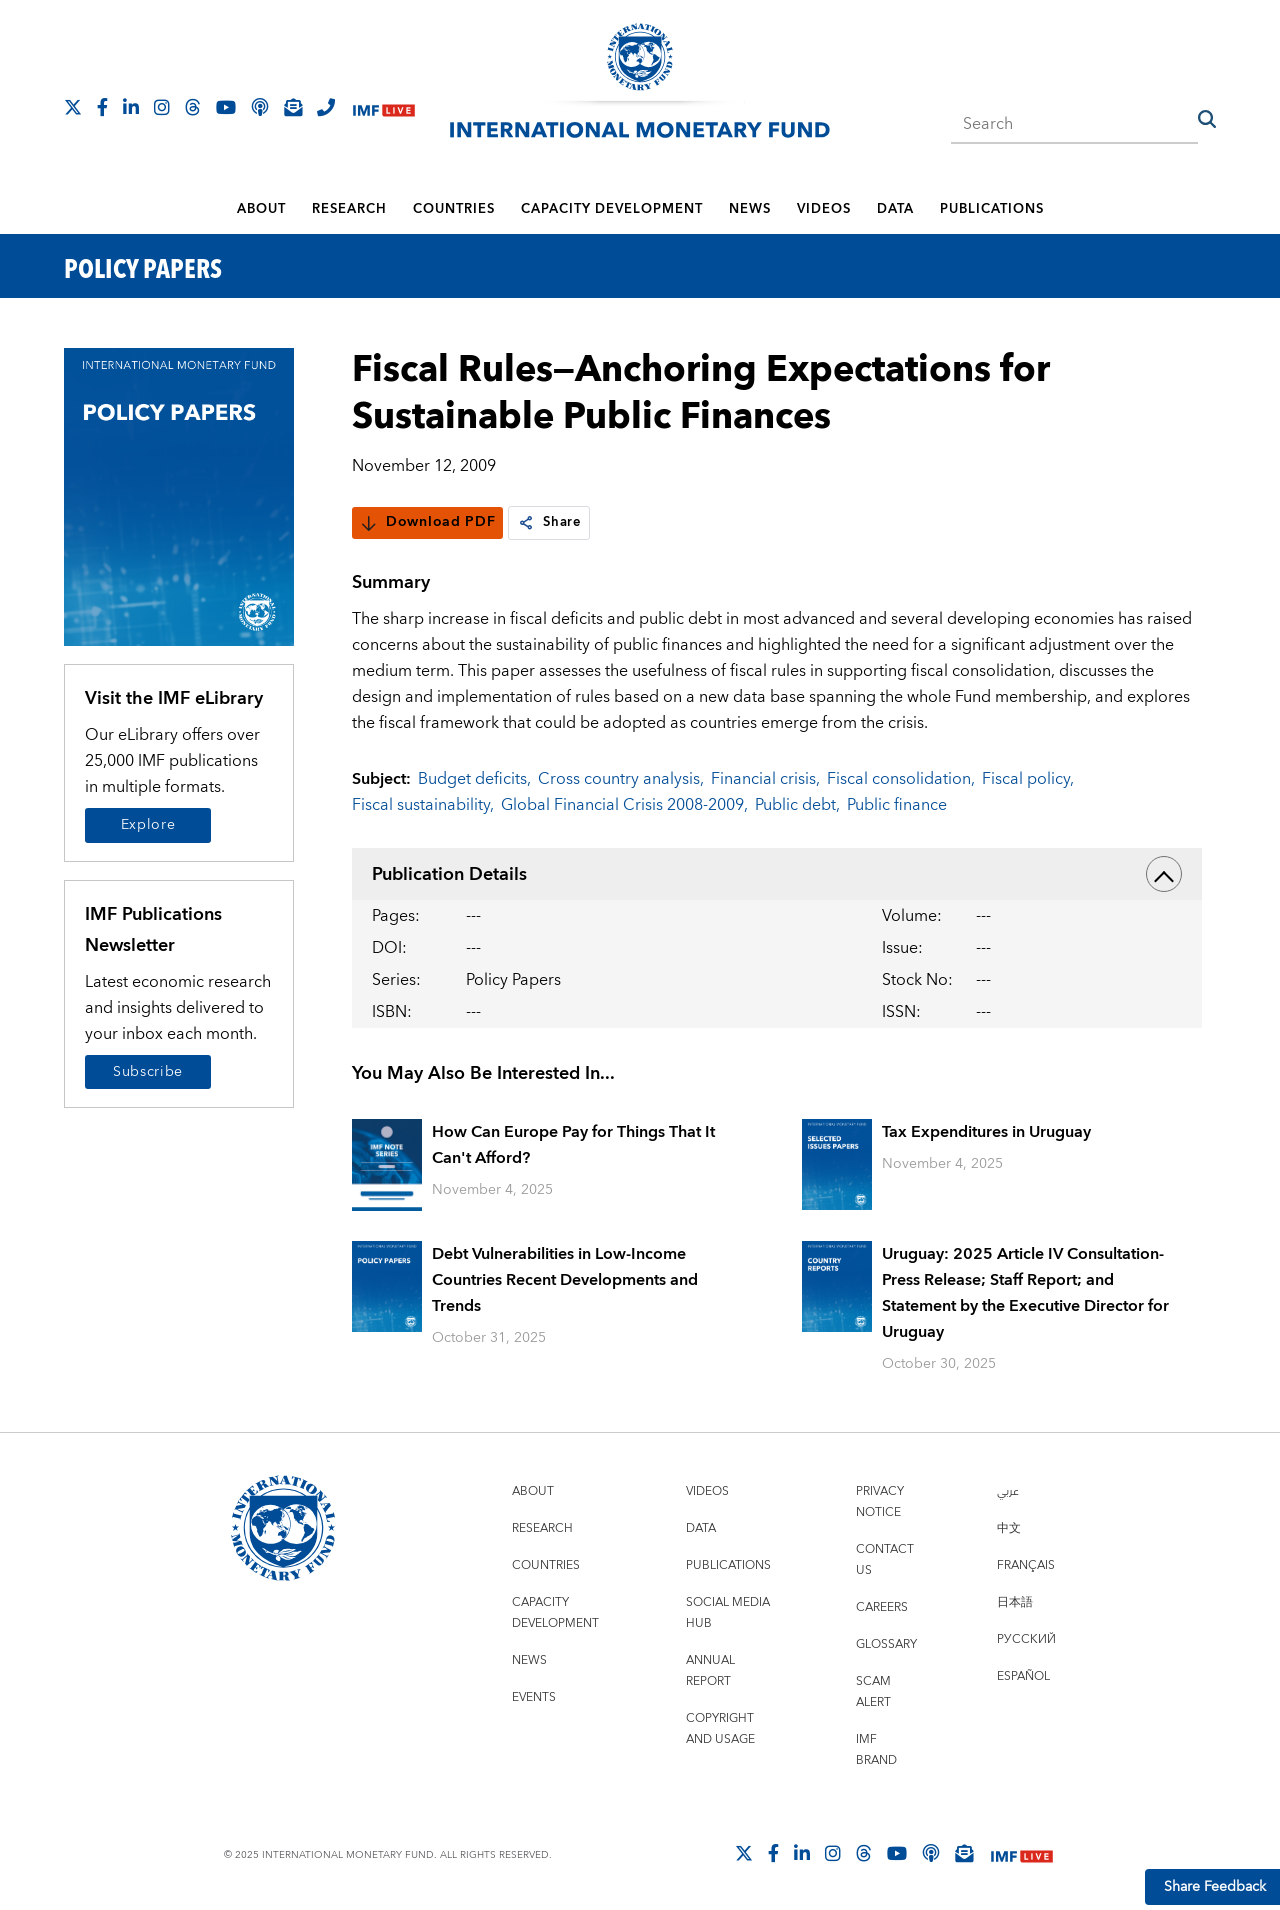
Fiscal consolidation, (901, 779)
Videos (824, 209)
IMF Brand (876, 1750)
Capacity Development (612, 209)
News (750, 209)
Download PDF (427, 523)
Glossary (886, 1644)
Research (349, 209)
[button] (1207, 119)
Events (534, 1697)
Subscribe (148, 1072)
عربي (1008, 1491)
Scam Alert (873, 1692)
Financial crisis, (765, 779)
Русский (1026, 1639)
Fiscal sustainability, (423, 805)
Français (1026, 1565)
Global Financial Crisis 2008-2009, (624, 805)
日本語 (1015, 1602)
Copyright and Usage (720, 1729)
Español (1023, 1676)
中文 (1009, 1528)
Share (550, 523)
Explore (148, 825)
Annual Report (710, 1671)
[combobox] (1074, 118)
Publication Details (777, 874)
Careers (882, 1607)
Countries (454, 209)
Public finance (897, 805)
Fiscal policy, (1028, 779)
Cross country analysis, (621, 779)
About (261, 209)
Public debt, (797, 805)
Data (895, 209)
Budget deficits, (474, 779)
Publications (992, 209)
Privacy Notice (880, 1502)
